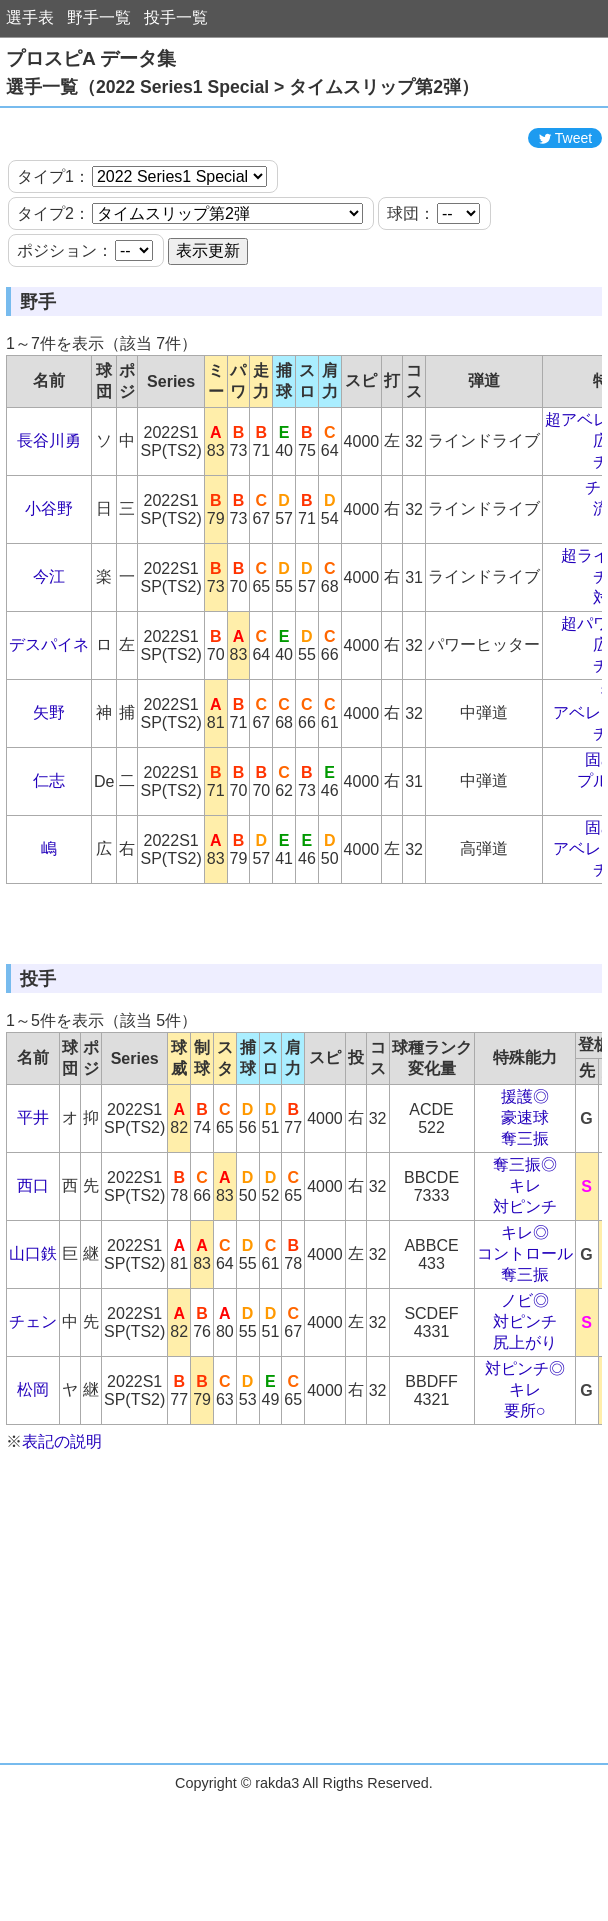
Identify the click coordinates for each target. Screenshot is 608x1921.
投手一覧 (176, 17)
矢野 (49, 772)
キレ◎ (525, 1352)
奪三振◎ (525, 1284)
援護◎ (525, 1216)
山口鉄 (33, 1373)
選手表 (30, 17)
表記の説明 (62, 1561)
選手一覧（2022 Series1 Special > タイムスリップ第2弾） (242, 87)
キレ (525, 1305)
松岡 (33, 1509)
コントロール (525, 1373)
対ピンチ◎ (525, 1488)
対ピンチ (525, 1326)
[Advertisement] (304, 148)
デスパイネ (49, 704)
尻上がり (525, 1462)
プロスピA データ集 (91, 58)
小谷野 (49, 568)
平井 (33, 1237)
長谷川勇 (49, 500)
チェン (33, 1441)
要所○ (525, 1530)
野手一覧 (99, 17)
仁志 (49, 840)
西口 (33, 1305)
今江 (49, 636)
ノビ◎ (525, 1420)
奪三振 (525, 1258)
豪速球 (525, 1237)
